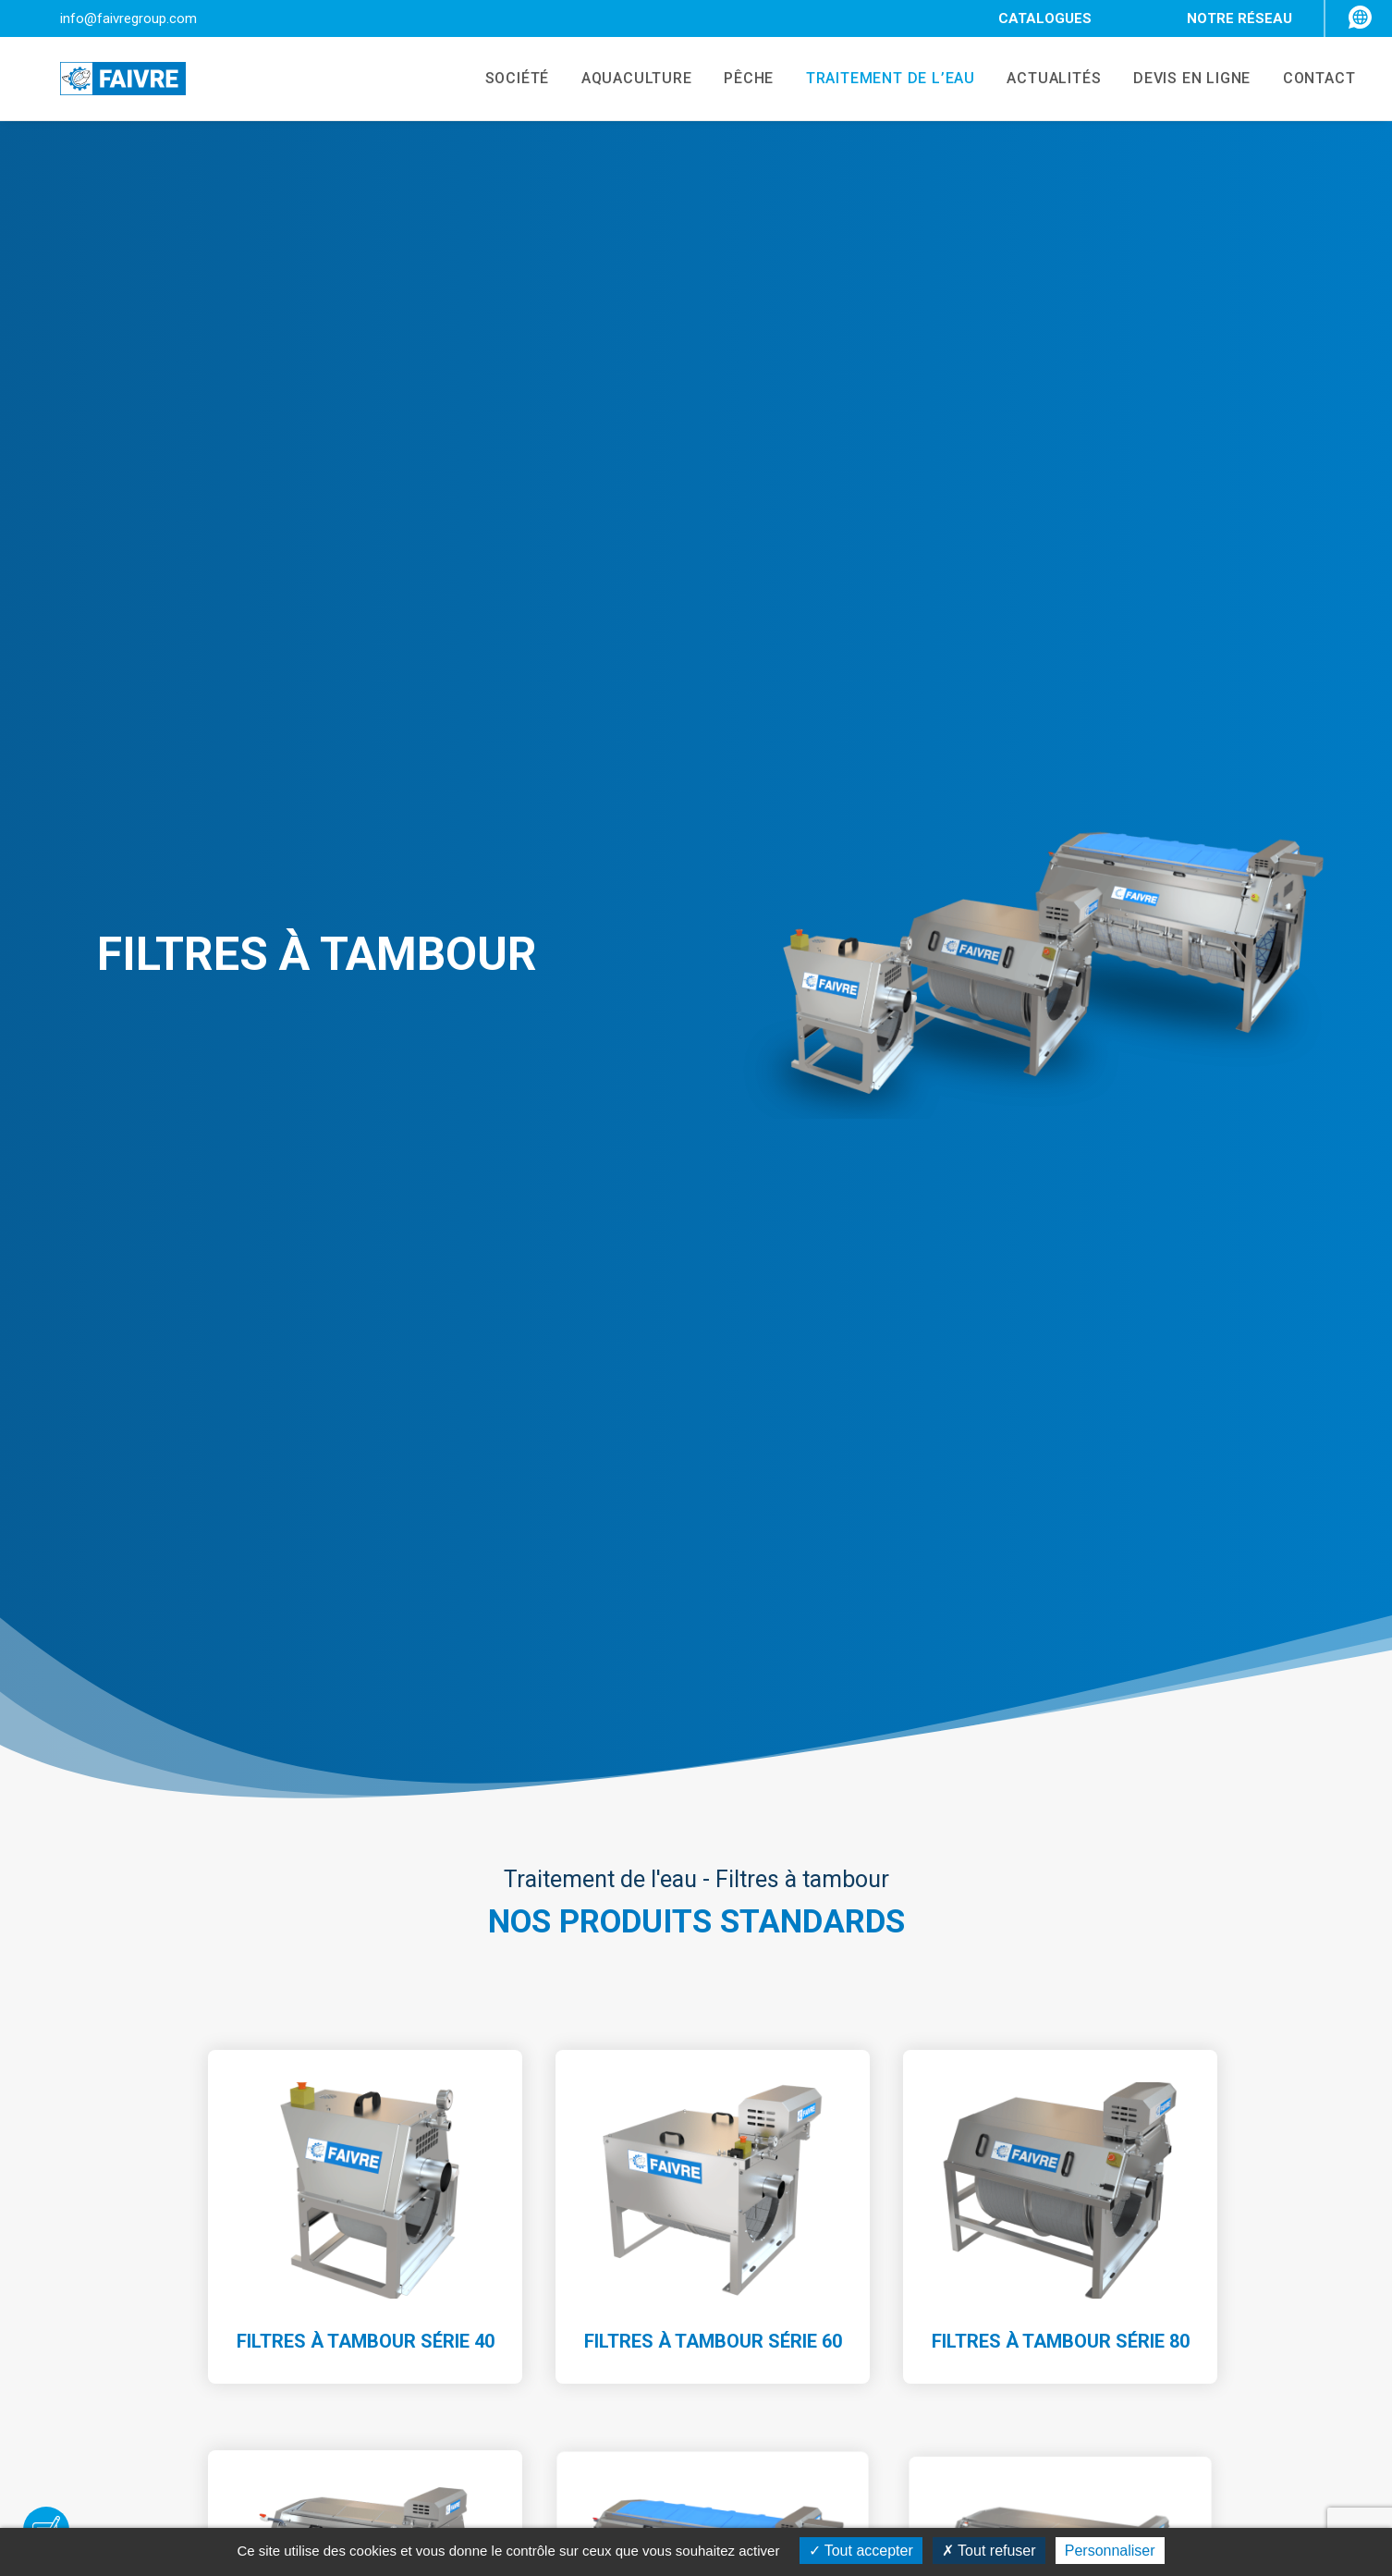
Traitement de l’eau (553, 2310)
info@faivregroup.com (128, 18)
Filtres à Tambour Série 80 (1060, 1001)
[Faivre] (101, 80)
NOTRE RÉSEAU (1239, 18)
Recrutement (533, 2359)
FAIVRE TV (1061, 2237)
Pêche (511, 2286)
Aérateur (788, 2359)
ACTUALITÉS (1042, 80)
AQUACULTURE (611, 80)
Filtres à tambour (815, 2334)
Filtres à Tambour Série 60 (712, 1021)
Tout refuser (989, 2550)
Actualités (523, 2334)
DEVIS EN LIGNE (1183, 80)
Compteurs (795, 2286)
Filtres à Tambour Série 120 (365, 1381)
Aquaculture (530, 2262)
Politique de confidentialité (1116, 2448)
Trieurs (782, 2262)
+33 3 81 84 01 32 (200, 2369)
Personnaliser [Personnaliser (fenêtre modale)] (1110, 2550)
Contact (516, 2383)
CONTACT (1314, 80)
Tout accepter (861, 2550)
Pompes (785, 2237)
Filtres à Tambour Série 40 (364, 1027)
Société (515, 2237)
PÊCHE (728, 80)
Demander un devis (696, 1918)
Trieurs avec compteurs (837, 2310)
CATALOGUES (1045, 18)
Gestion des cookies (1095, 2473)
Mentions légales (1084, 2376)
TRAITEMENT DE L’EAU (874, 80)
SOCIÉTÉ (488, 80)
